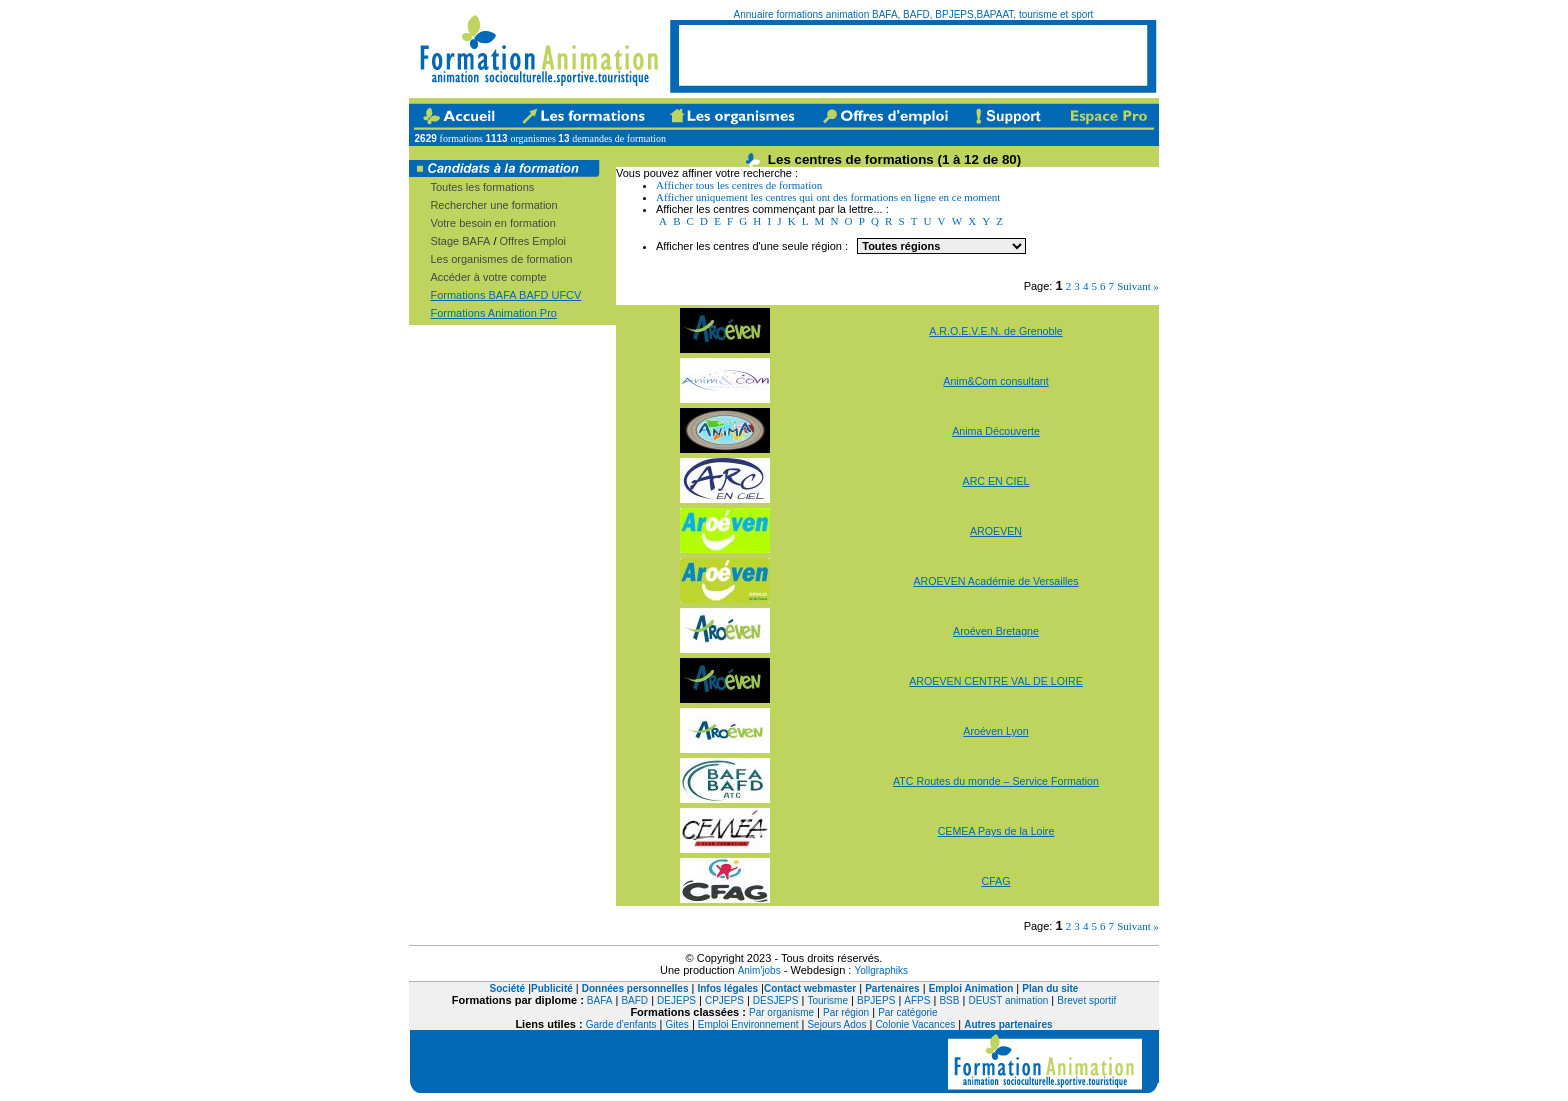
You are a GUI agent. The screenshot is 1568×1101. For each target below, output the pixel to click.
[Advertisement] (913, 55)
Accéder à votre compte (488, 277)
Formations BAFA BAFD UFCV (505, 295)
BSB (949, 1000)
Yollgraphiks (881, 970)
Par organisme (781, 1012)
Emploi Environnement (748, 1024)
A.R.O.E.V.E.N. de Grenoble (995, 331)
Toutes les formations (482, 187)
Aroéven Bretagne (996, 631)
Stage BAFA (460, 241)
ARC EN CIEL (996, 481)
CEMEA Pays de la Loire (996, 831)
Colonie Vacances (915, 1024)
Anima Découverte (996, 431)
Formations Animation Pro (493, 313)
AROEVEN (996, 531)
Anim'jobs (759, 970)
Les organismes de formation (501, 259)
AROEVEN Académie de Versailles (995, 581)
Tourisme (827, 1000)
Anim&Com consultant (995, 381)
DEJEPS (676, 1000)
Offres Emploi (533, 241)
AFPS (917, 1000)
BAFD (634, 1000)
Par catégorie (907, 1012)
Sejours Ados (836, 1024)
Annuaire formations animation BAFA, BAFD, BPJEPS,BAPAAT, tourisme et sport (914, 14)
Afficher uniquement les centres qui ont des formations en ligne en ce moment (828, 197)
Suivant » (1138, 286)
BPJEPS (876, 1000)
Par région (846, 1012)
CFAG (995, 881)
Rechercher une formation (493, 205)
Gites (677, 1024)
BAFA (600, 1000)
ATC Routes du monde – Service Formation (996, 781)
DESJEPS (776, 1000)
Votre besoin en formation (492, 223)
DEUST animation (1008, 1000)
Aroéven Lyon (995, 731)
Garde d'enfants (621, 1024)
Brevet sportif (1086, 1000)
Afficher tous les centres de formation (739, 185)
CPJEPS (724, 1000)
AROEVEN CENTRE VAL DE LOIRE (996, 681)
